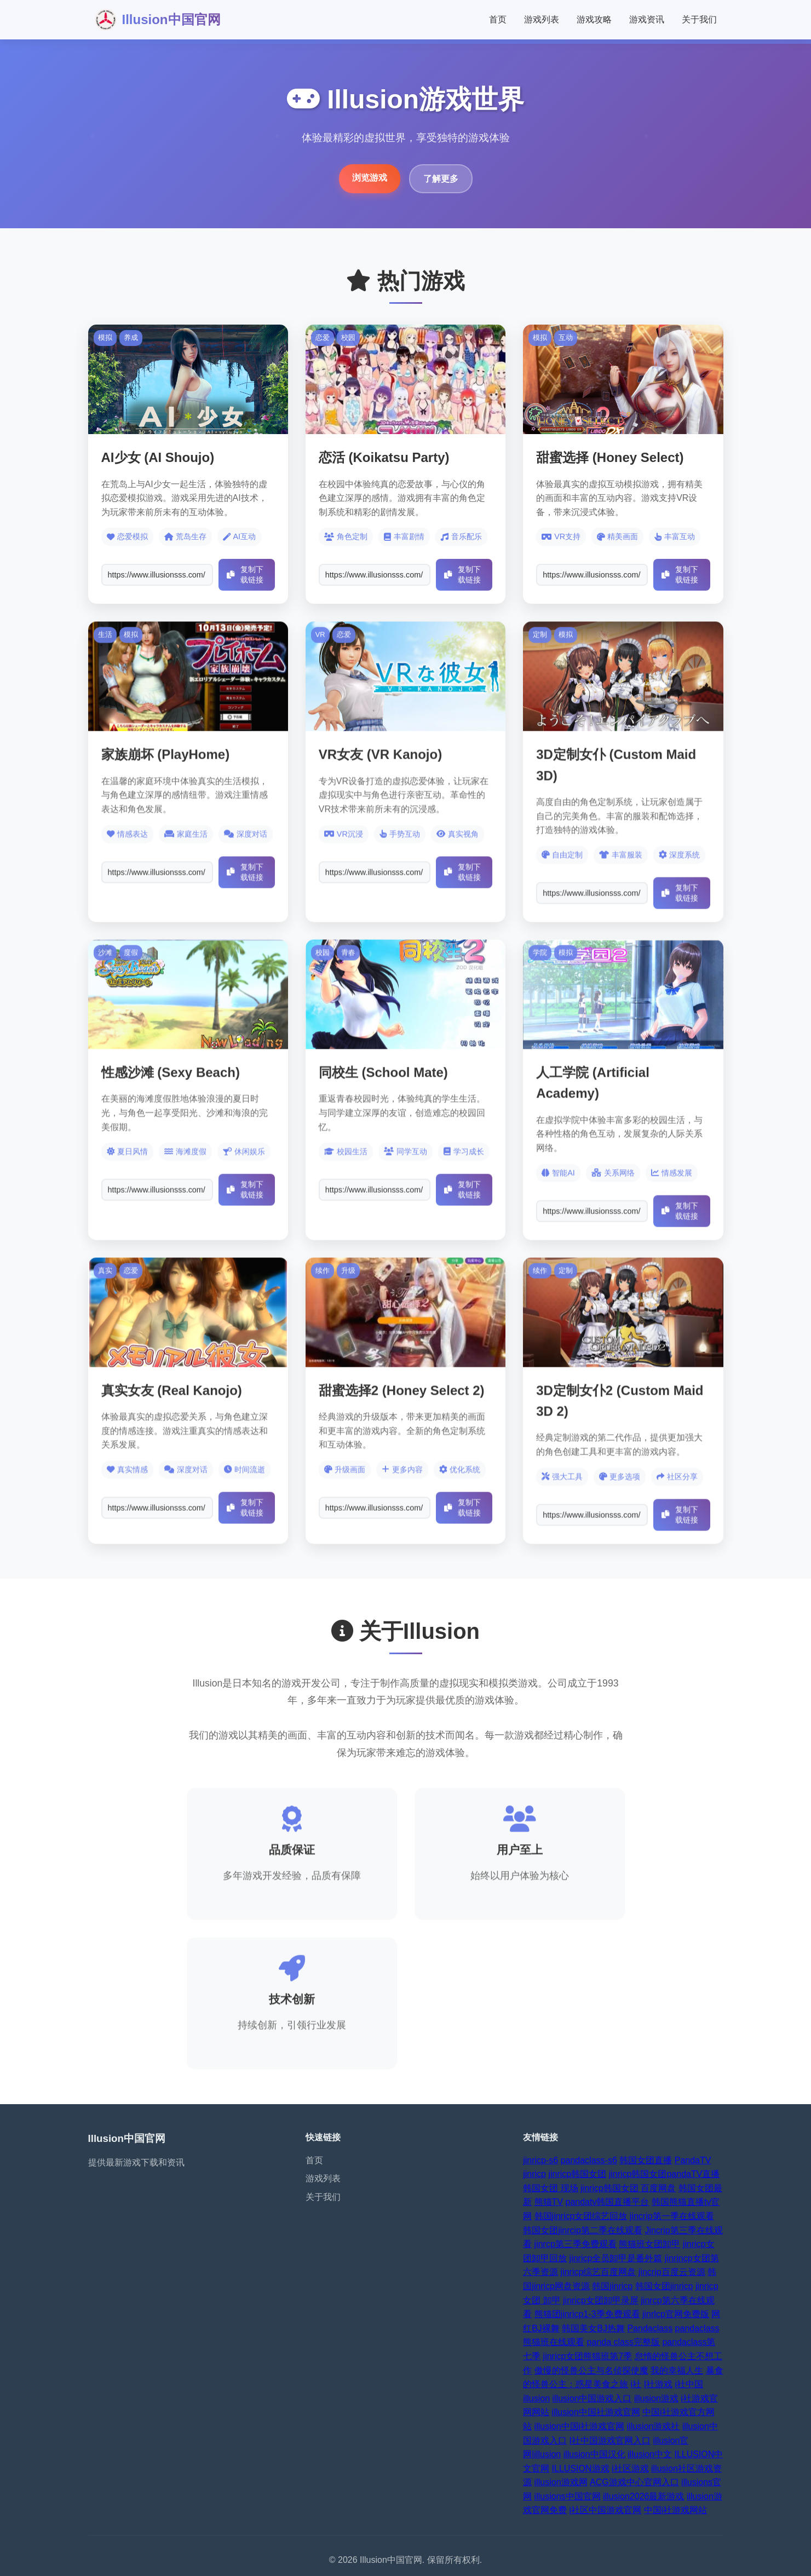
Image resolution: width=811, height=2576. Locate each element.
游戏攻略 (594, 19)
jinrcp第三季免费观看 (575, 2244)
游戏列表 (541, 19)
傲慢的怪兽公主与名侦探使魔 (591, 2370)
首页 (498, 19)
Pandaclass (649, 2328)
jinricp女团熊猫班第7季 (587, 2356)
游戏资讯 (646, 19)
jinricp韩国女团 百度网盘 (628, 2188)
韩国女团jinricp (664, 2286)
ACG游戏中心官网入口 (634, 2482)
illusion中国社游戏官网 (596, 2412)
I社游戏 (658, 2384)
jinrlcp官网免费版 (675, 2314)
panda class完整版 (623, 2342)
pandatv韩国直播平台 (607, 2202)
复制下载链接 (245, 574)
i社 (636, 2384)
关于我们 (699, 19)
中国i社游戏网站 (676, 2510)
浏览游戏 (369, 177)
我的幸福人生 (677, 2370)
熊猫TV (548, 2202)
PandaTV (693, 2160)
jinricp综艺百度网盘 (598, 2272)
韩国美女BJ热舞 (593, 2328)
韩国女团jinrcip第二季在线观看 (582, 2230)
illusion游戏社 (653, 2426)
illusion (536, 2398)
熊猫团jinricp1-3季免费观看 (587, 2314)
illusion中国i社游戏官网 (579, 2426)
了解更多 (440, 178)
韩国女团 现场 (550, 2188)
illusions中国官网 (567, 2496)
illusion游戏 (656, 2398)
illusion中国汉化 (594, 2454)
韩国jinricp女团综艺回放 (581, 2216)
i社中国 (689, 2384)
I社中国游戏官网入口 (610, 2440)
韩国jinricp (612, 2286)
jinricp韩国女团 (577, 2174)
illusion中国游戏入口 (592, 2398)
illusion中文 (650, 2454)
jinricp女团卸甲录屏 (601, 2300)
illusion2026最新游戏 (644, 2496)
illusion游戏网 (561, 2482)
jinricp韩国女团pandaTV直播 (664, 2174)
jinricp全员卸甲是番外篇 (616, 2258)
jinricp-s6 (540, 2160)
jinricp (534, 2174)
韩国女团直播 (645, 2160)
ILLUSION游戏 (580, 2468)
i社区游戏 (630, 2468)
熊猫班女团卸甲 (649, 2244)
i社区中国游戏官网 (606, 2510)
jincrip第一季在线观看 (672, 2216)
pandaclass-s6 (589, 2160)
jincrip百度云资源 (672, 2272)
